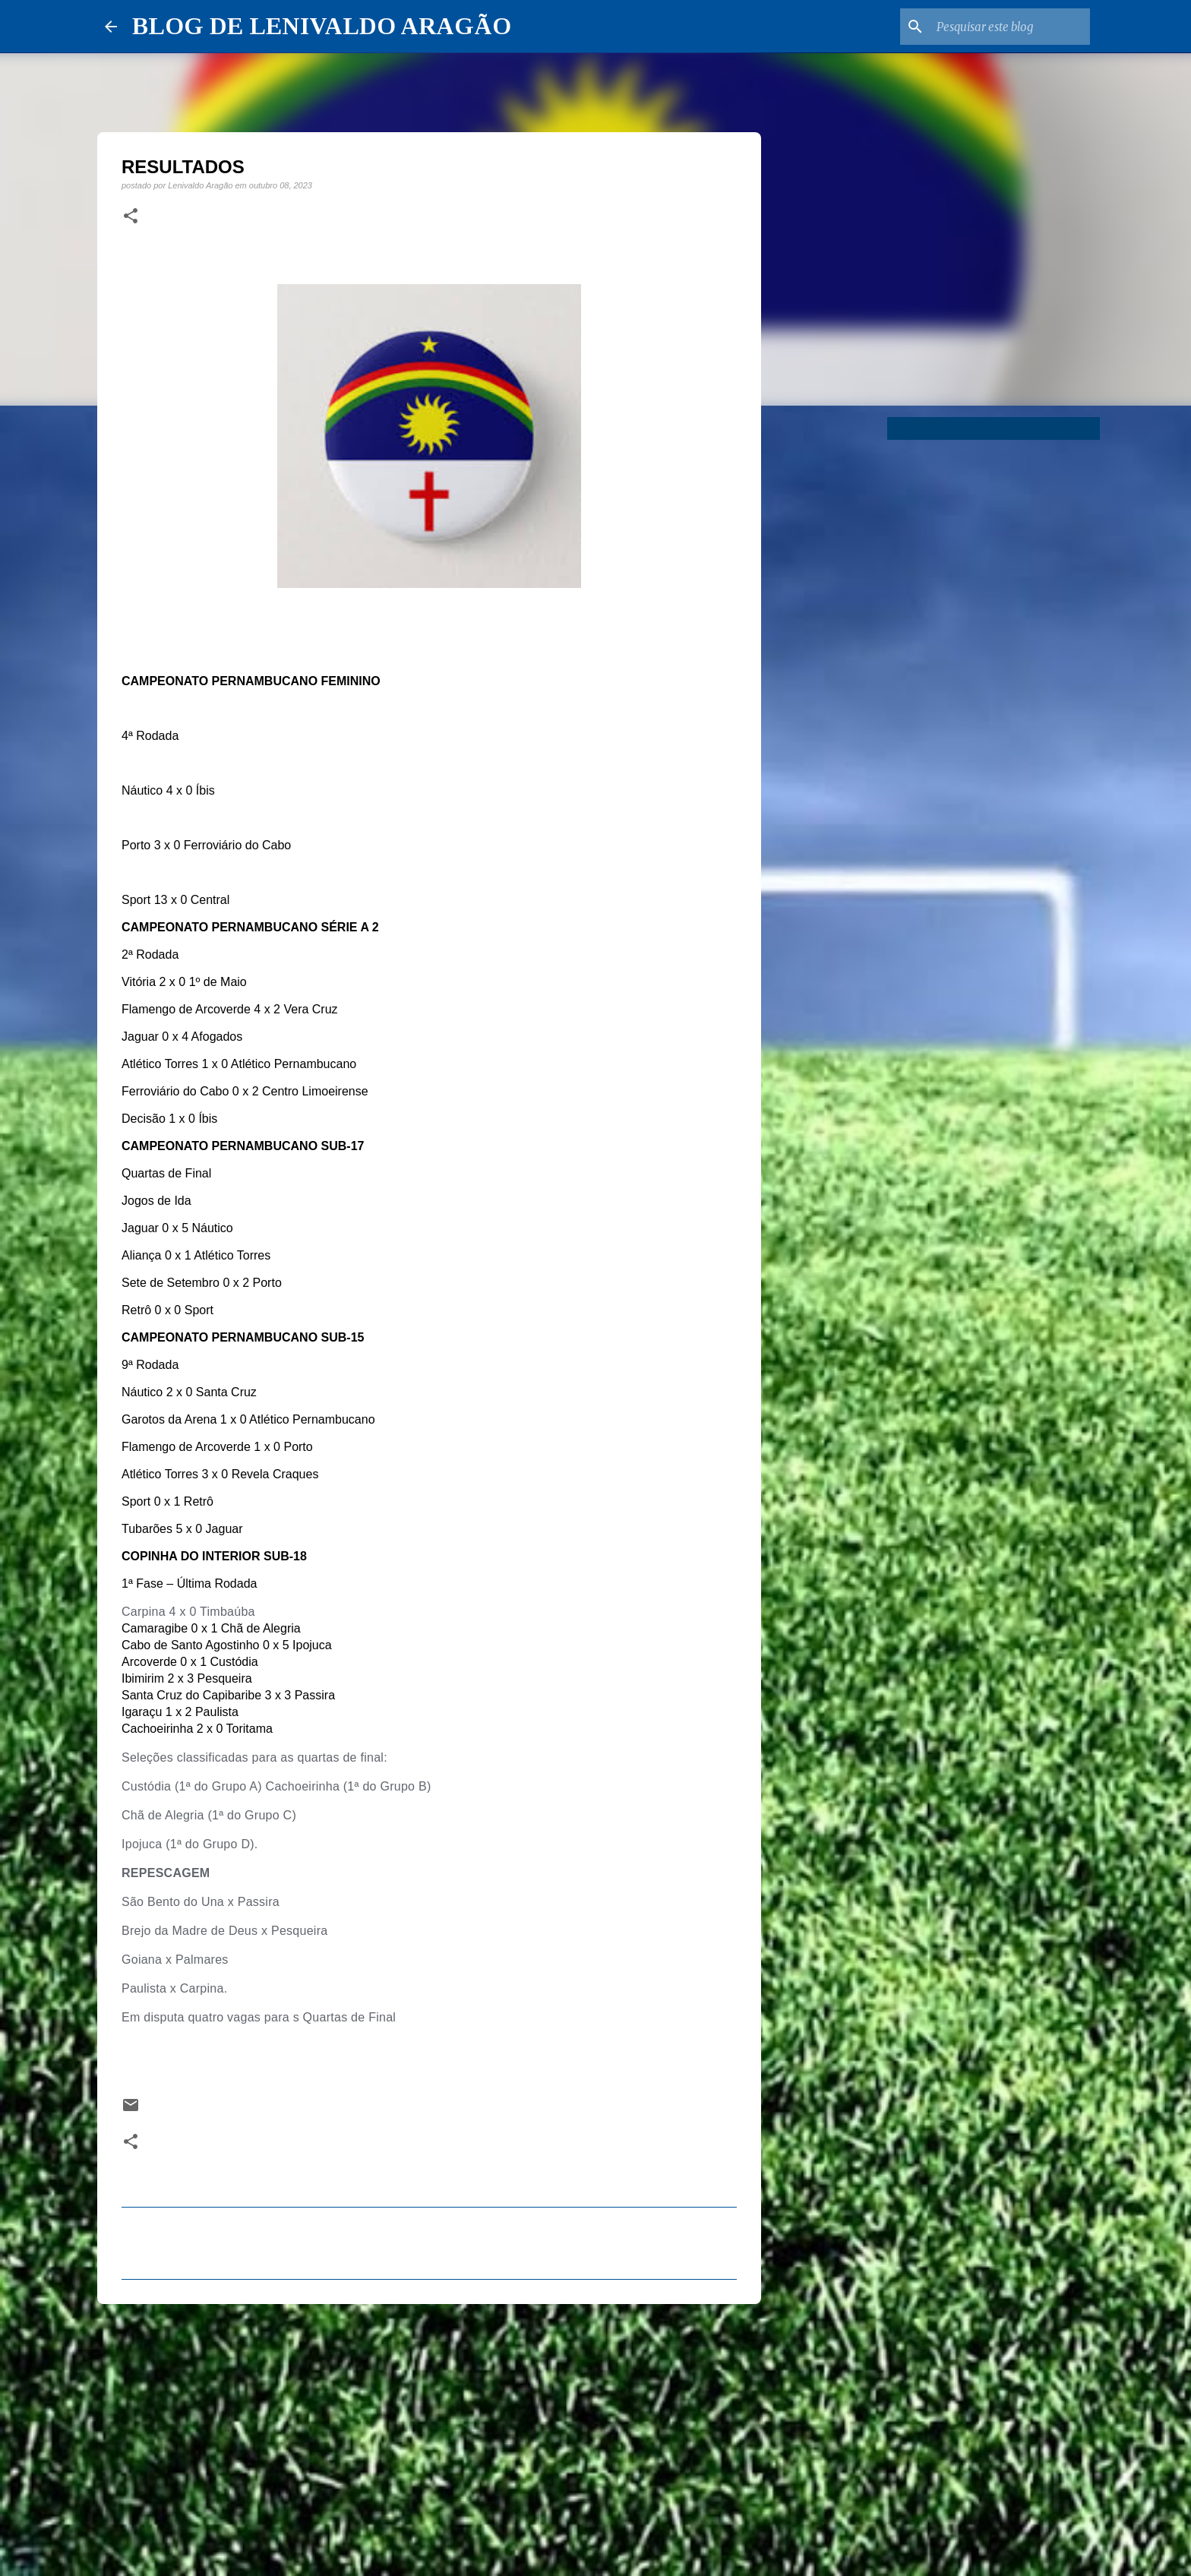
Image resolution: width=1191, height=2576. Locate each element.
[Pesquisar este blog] (1010, 26)
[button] (131, 216)
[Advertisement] (429, 2433)
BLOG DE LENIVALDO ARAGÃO (321, 26)
